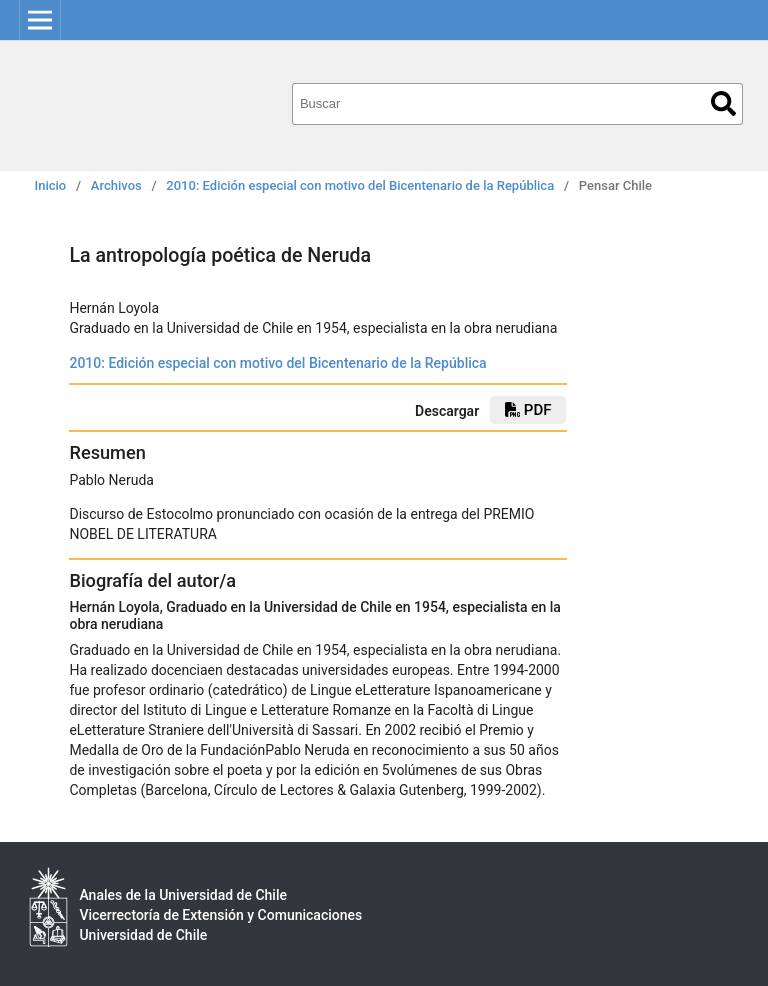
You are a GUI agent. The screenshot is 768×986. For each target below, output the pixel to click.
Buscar (723, 103)
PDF (528, 410)
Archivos (116, 185)
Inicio (51, 185)
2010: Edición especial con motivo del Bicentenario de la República (360, 185)
